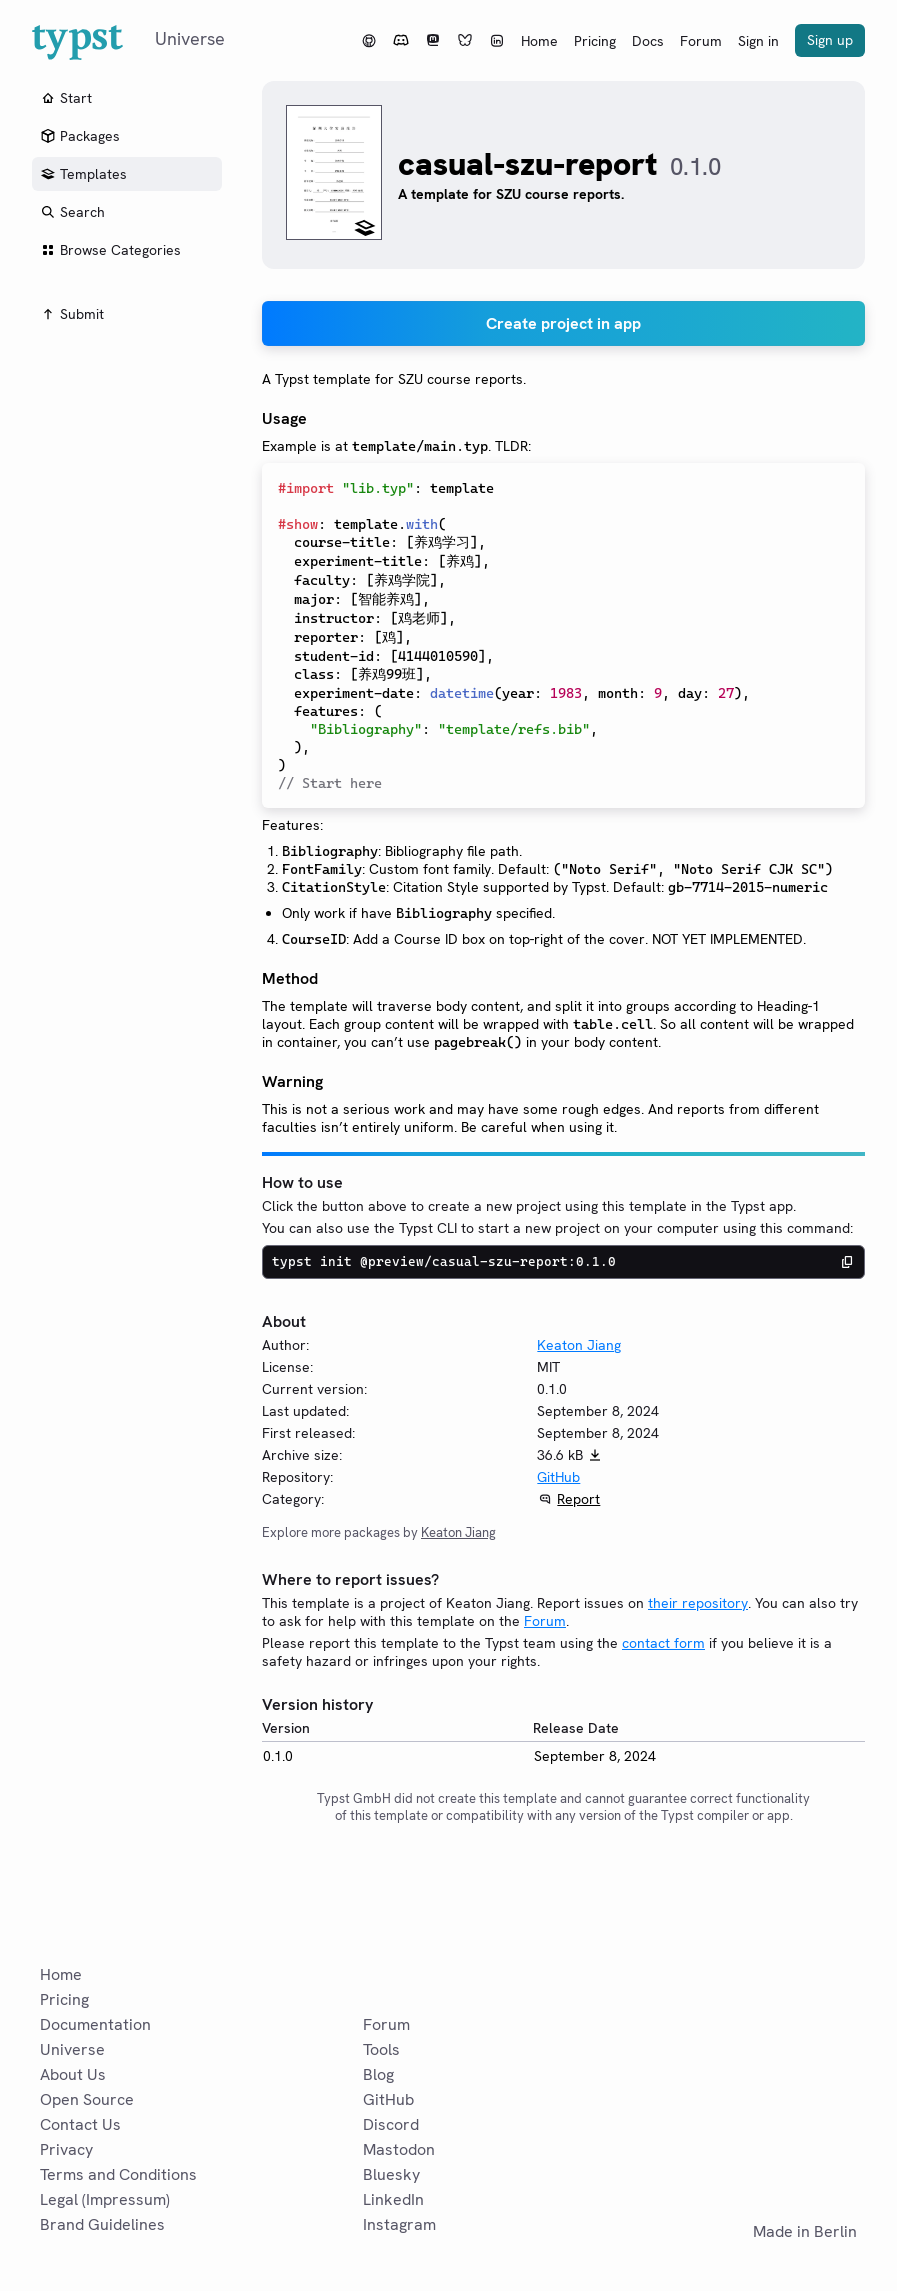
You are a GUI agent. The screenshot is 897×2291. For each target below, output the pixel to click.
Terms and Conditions (118, 2174)
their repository (698, 1603)
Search (72, 212)
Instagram (399, 2224)
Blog (378, 2074)
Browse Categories (110, 250)
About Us (73, 2074)
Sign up (830, 40)
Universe (72, 2049)
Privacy (66, 2149)
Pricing (595, 41)
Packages (80, 136)
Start (66, 98)
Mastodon (399, 2149)
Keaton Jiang (579, 1345)
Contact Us (80, 2124)
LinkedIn (393, 2199)
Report (578, 1499)
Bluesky (391, 2174)
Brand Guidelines (102, 2224)
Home (539, 41)
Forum (701, 41)
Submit (72, 314)
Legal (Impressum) (105, 2199)
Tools (381, 2049)
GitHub (558, 1477)
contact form (663, 1643)
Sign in (758, 41)
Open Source (87, 2099)
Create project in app (563, 323)
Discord (391, 2124)
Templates (83, 174)
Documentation (95, 2024)
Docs (648, 41)
